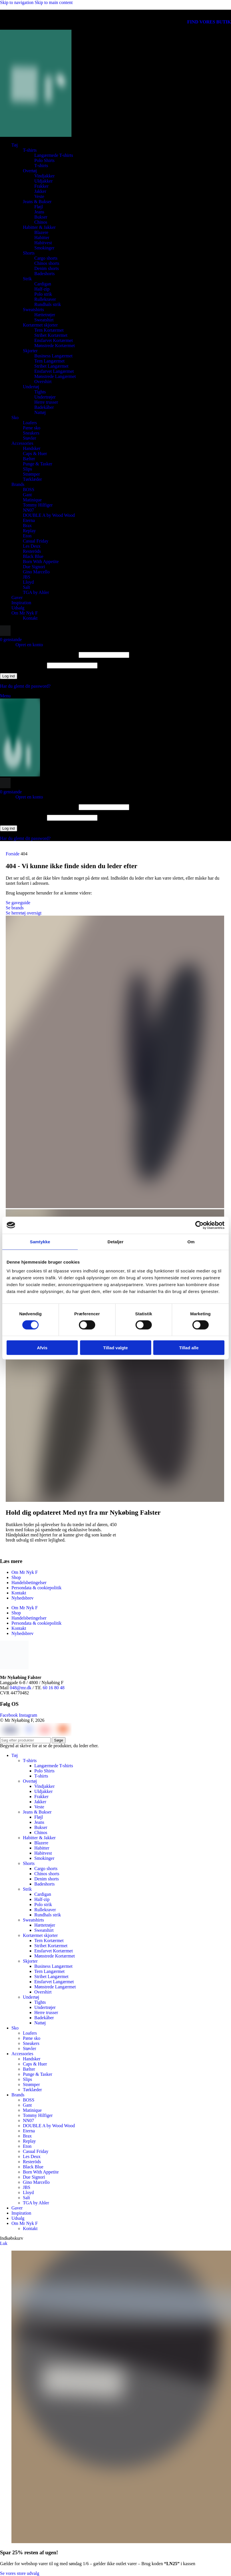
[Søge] (5, 634)
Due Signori (34, 566)
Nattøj (40, 412)
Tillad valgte (115, 1347)
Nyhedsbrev (22, 1598)
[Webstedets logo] (35, 135)
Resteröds (32, 551)
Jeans (39, 211)
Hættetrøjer (44, 314)
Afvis (42, 1347)
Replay (29, 530)
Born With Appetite (41, 561)
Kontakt (30, 618)
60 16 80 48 (54, 1687)
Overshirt (42, 381)
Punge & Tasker (37, 463)
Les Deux (32, 546)
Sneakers (31, 433)
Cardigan (42, 283)
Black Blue (33, 556)
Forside (13, 853)
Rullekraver (45, 299)
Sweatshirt (44, 319)
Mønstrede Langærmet (55, 376)
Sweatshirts (33, 309)
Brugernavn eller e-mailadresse (38, 654)
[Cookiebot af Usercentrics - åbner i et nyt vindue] (199, 1225)
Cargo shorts (45, 258)
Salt (26, 587)
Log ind (8, 676)
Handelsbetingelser (29, 1582)
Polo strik (43, 294)
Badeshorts (44, 273)
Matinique (32, 499)
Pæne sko (31, 427)
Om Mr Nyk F (24, 1572)
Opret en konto (29, 644)
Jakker (40, 191)
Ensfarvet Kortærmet (53, 340)
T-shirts (30, 150)
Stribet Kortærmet (50, 335)
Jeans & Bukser (37, 201)
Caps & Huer (35, 453)
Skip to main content (54, 2)
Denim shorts (46, 268)
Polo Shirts (44, 160)
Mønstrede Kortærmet (54, 345)
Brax (27, 525)
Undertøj (31, 386)
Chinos (40, 222)
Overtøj (30, 170)
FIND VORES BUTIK (209, 21)
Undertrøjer (45, 397)
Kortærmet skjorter (40, 325)
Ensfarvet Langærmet (54, 371)
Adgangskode (23, 665)
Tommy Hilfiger (38, 505)
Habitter (41, 237)
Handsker (31, 448)
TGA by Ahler (36, 592)
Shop (16, 1577)
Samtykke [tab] (40, 1241)
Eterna (29, 520)
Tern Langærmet (49, 361)
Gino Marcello (36, 571)
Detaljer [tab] (115, 1241)
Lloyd (28, 582)
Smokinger (44, 247)
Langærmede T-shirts (53, 155)
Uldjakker (43, 181)
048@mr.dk (20, 1687)
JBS (26, 577)
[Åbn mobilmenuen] (5, 695)
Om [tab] (190, 1241)
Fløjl (38, 206)
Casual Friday (35, 541)
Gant (27, 494)
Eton (27, 535)
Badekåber (44, 407)
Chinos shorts (46, 263)
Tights (40, 391)
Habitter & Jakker (39, 227)
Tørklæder (32, 479)
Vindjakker (44, 175)
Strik (27, 278)
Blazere (41, 232)
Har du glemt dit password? (25, 686)
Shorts (29, 253)
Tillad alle (188, 1347)
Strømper (31, 474)
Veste (39, 196)
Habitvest (43, 242)
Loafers (30, 422)
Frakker (41, 186)
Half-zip (41, 289)
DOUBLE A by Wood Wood (49, 515)
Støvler (29, 438)
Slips (27, 469)
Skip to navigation (17, 2)
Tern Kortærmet (48, 330)
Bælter (29, 458)
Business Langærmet (53, 355)
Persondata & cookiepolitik (36, 1587)
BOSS (28, 489)
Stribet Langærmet (51, 366)
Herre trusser (46, 402)
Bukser (40, 217)
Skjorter (30, 350)
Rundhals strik (47, 304)
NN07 (28, 510)
